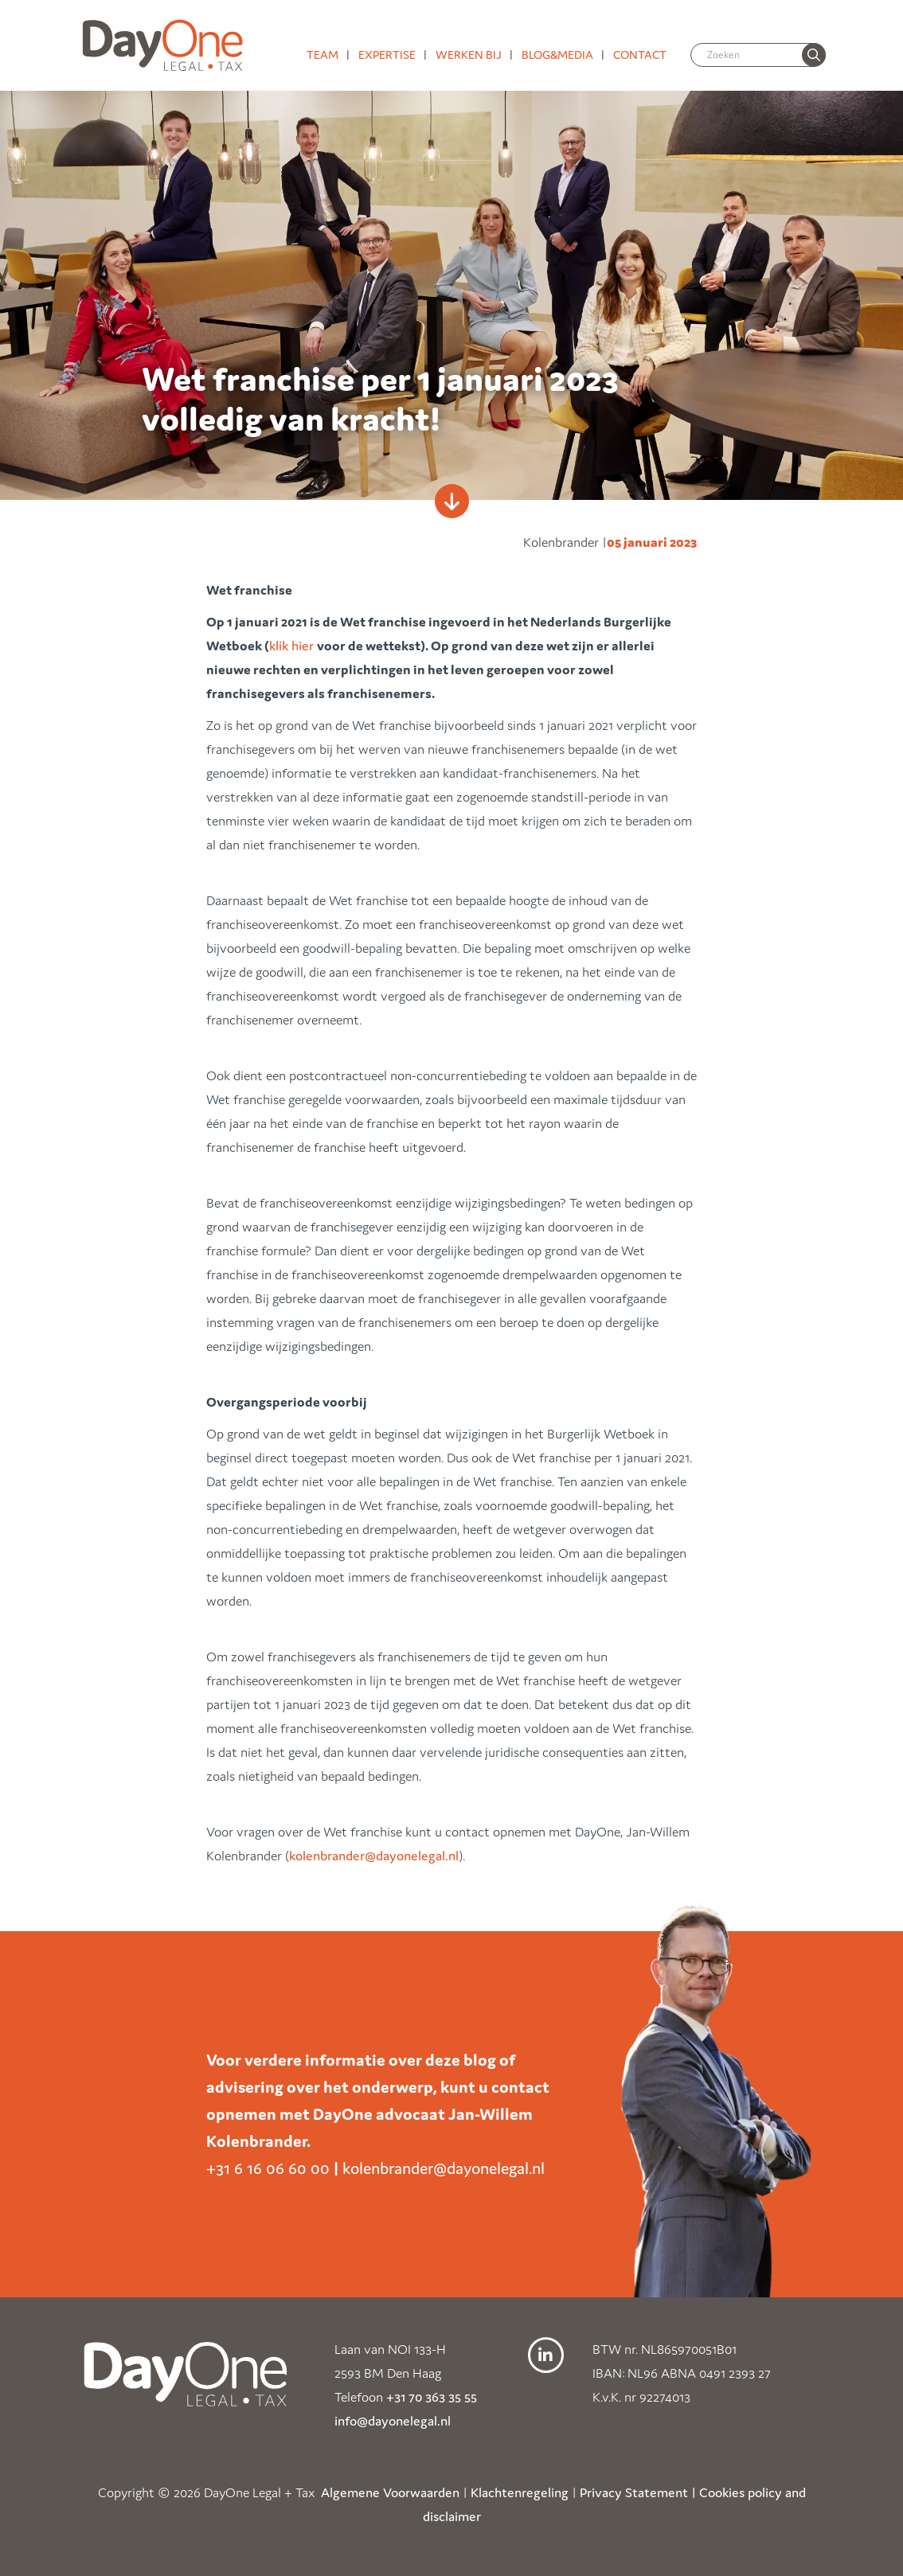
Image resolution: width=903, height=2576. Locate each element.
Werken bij (469, 54)
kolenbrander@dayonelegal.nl (374, 1855)
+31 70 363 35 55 (431, 2397)
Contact (639, 54)
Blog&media (557, 54)
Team (322, 54)
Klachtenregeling (520, 2492)
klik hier (293, 645)
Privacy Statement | (638, 2492)
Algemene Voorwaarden (390, 2492)
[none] (814, 55)
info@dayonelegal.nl (392, 2421)
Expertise (387, 54)
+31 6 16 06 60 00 (268, 2168)
